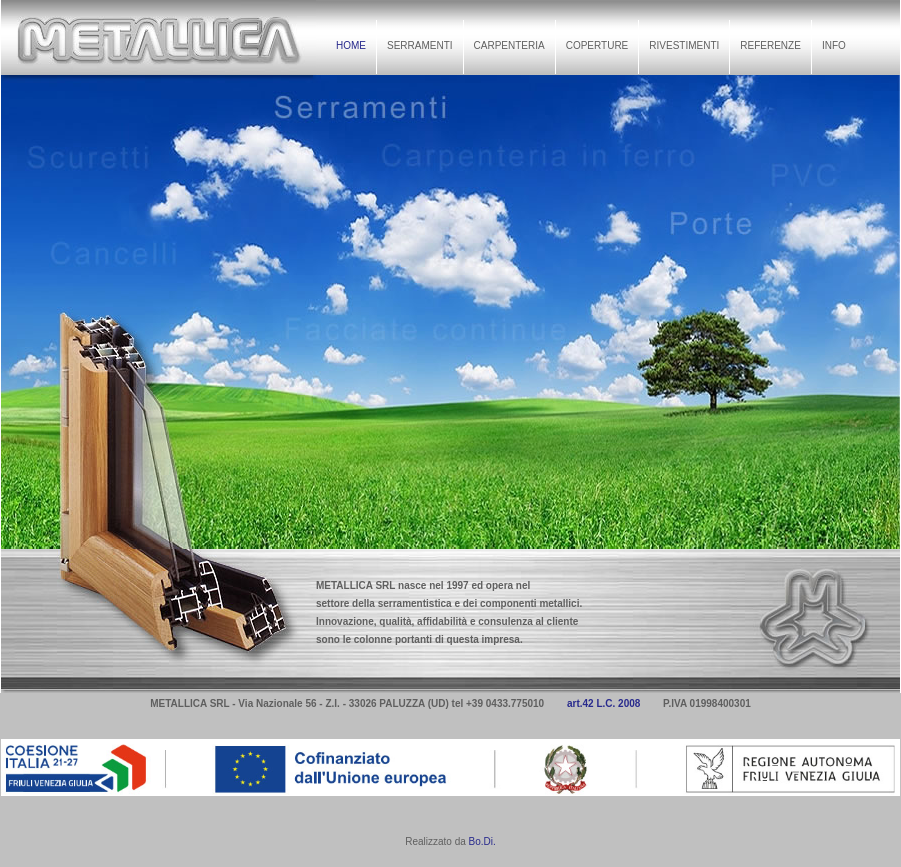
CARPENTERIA (509, 45)
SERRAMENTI (420, 45)
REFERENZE (770, 45)
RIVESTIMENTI (684, 45)
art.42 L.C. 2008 (603, 703)
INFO (834, 45)
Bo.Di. (482, 841)
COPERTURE (597, 45)
